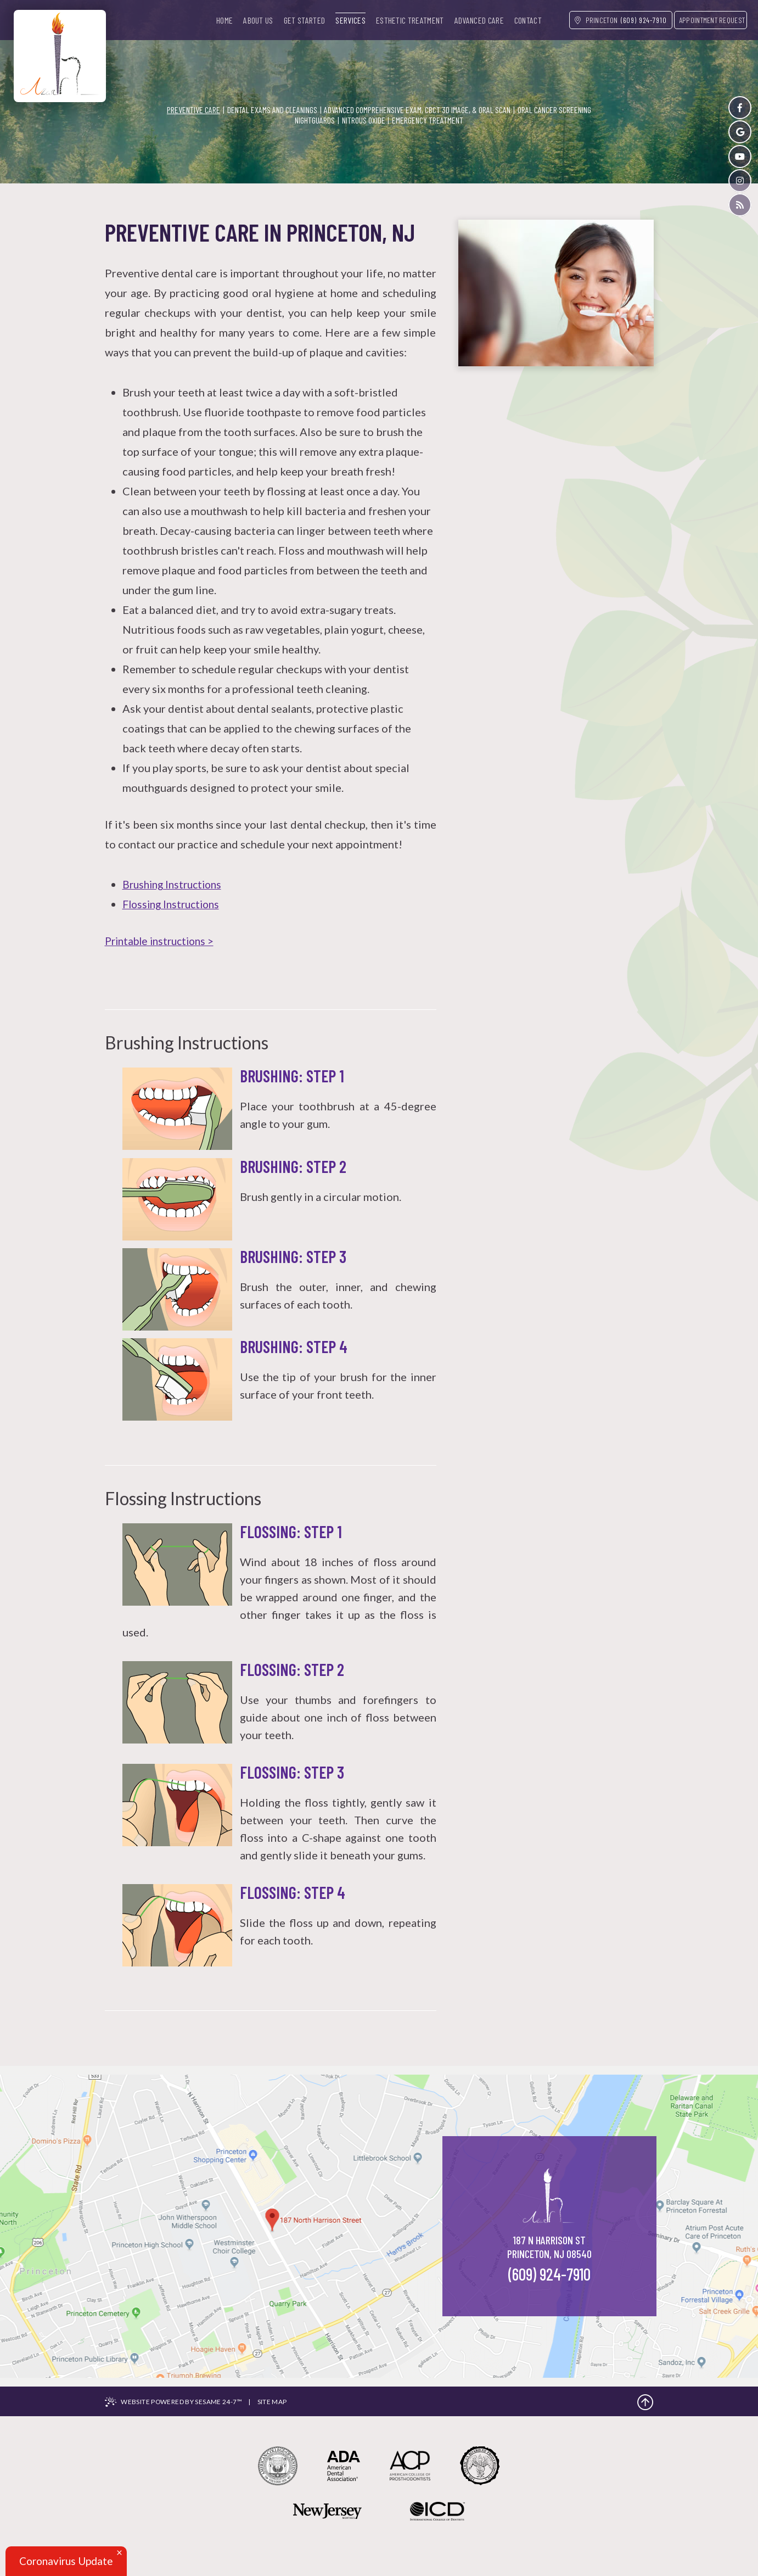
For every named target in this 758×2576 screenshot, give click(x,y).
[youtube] (739, 157)
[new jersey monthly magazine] (317, 2531)
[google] (739, 132)
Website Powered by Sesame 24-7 (183, 2402)
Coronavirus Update (69, 2560)
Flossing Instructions (174, 903)
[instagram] (739, 181)
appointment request (712, 20)
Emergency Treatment (427, 120)
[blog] (739, 206)
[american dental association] (338, 2473)
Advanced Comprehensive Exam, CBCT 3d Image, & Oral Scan (417, 109)
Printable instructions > (163, 940)
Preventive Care (193, 109)
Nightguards (315, 120)
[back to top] (645, 2402)
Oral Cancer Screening (554, 109)
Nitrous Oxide (363, 120)
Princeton (596, 20)
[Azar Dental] (60, 52)
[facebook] (739, 107)
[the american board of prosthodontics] (495, 2474)
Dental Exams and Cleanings (272, 109)
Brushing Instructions (175, 884)
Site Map (276, 2402)
